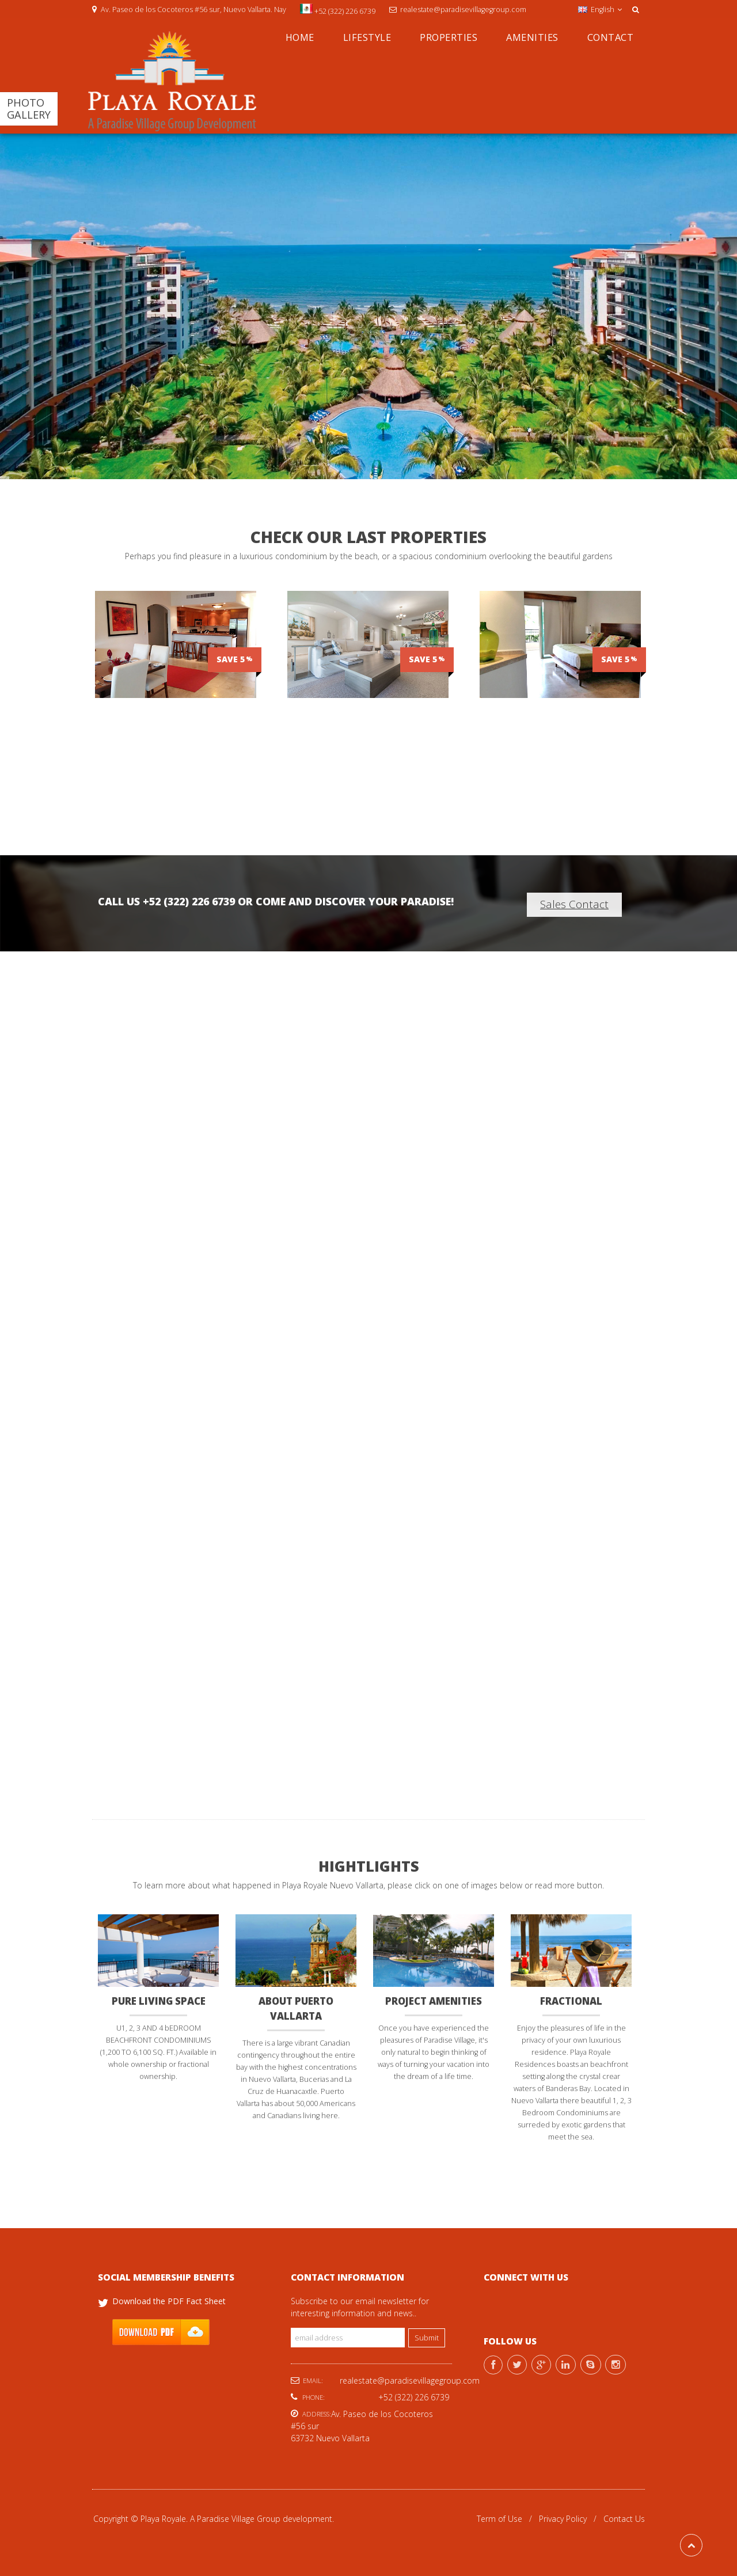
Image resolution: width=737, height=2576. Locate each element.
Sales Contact (574, 904)
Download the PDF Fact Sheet (169, 2300)
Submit (427, 2337)
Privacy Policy (563, 2518)
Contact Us (624, 2518)
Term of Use (499, 2518)
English (600, 9)
